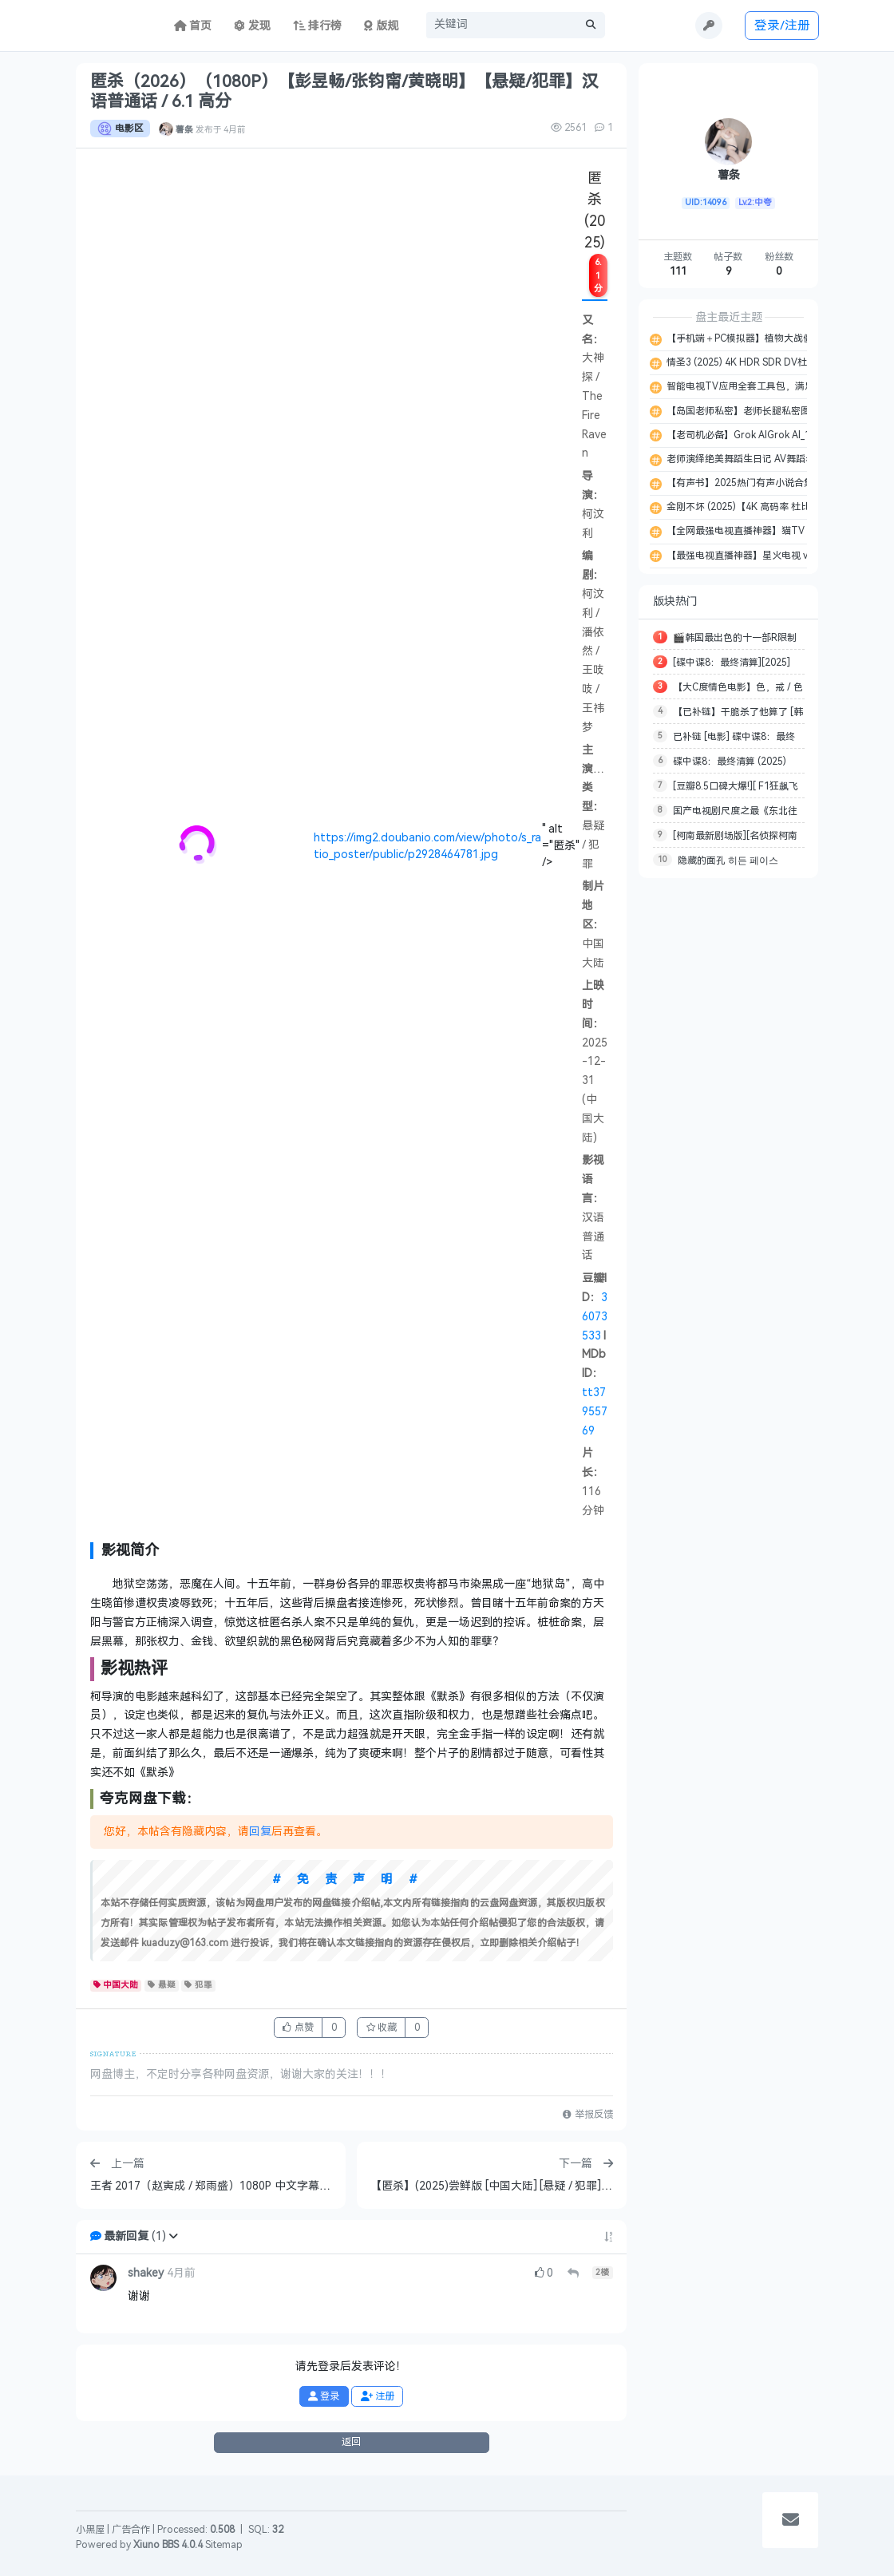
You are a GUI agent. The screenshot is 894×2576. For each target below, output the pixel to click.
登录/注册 (782, 25)
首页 (193, 26)
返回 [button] (351, 2441)
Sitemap (224, 2544)
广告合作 (131, 2529)
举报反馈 (587, 2114)
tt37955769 (594, 1412)
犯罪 (198, 1985)
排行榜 (317, 26)
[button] (173, 2236)
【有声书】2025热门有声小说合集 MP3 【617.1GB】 (779, 483)
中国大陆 (116, 1985)
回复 (260, 1832)
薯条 (184, 128)
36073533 (594, 1317)
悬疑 (162, 1985)
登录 (323, 2396)
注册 (377, 2396)
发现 (252, 26)
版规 (381, 26)
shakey (146, 2273)
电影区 (120, 128)
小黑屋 (90, 2529)
